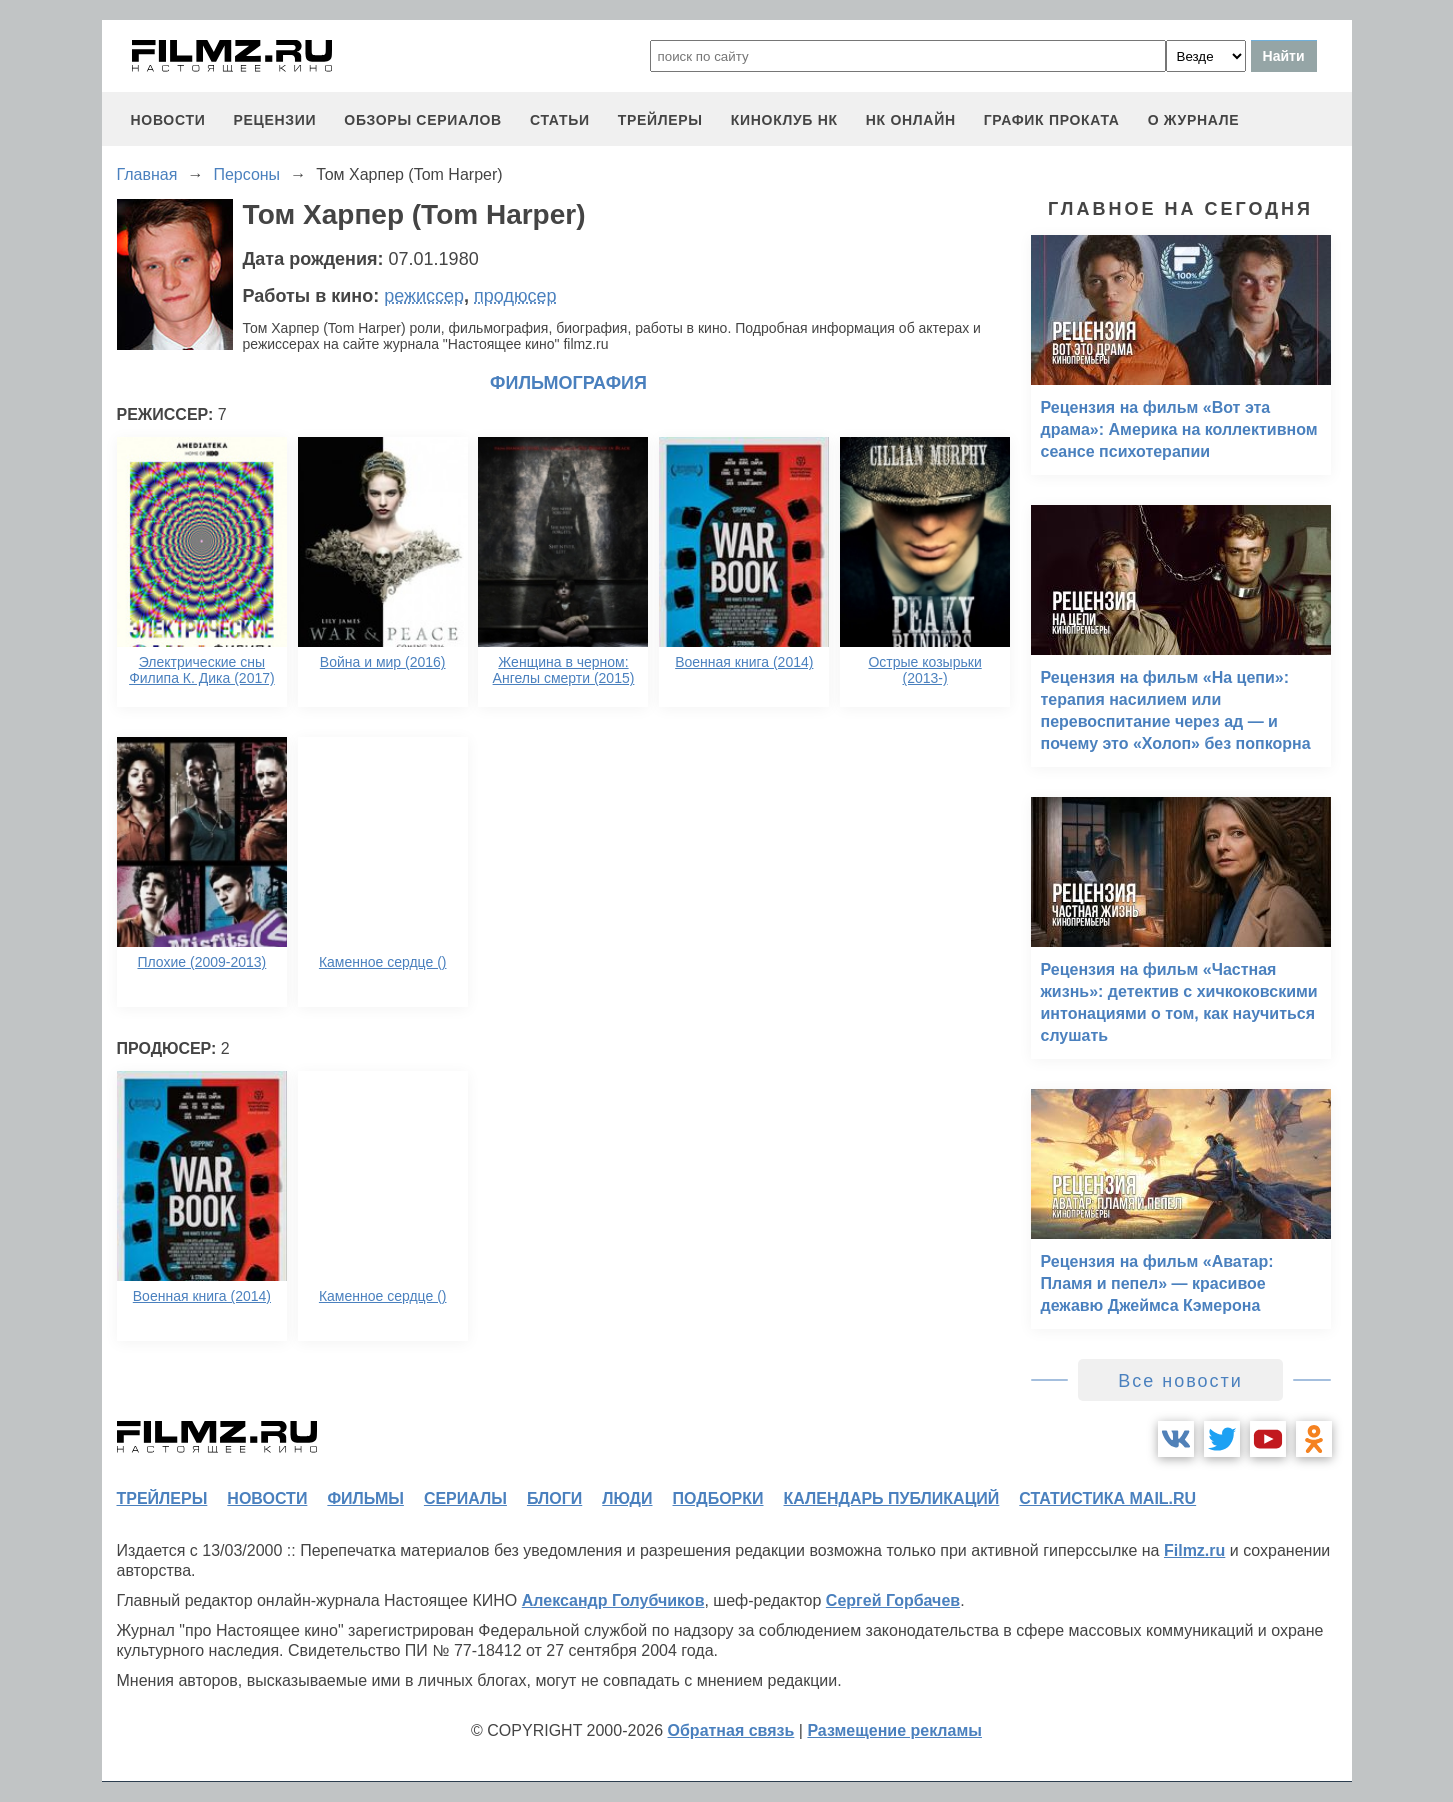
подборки (718, 1498)
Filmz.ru (1194, 1550)
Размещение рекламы (894, 1730)
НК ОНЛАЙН (911, 120)
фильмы (365, 1498)
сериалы (465, 1498)
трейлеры (660, 120)
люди (627, 1498)
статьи (560, 120)
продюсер (515, 296)
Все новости (1180, 1381)
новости (168, 120)
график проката (1052, 120)
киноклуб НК (784, 120)
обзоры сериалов (423, 120)
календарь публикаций (892, 1498)
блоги (554, 1498)
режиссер (424, 296)
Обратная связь (731, 1730)
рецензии (274, 120)
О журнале (1194, 120)
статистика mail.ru (1107, 1498)
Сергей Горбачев (893, 1600)
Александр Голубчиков (613, 1600)
